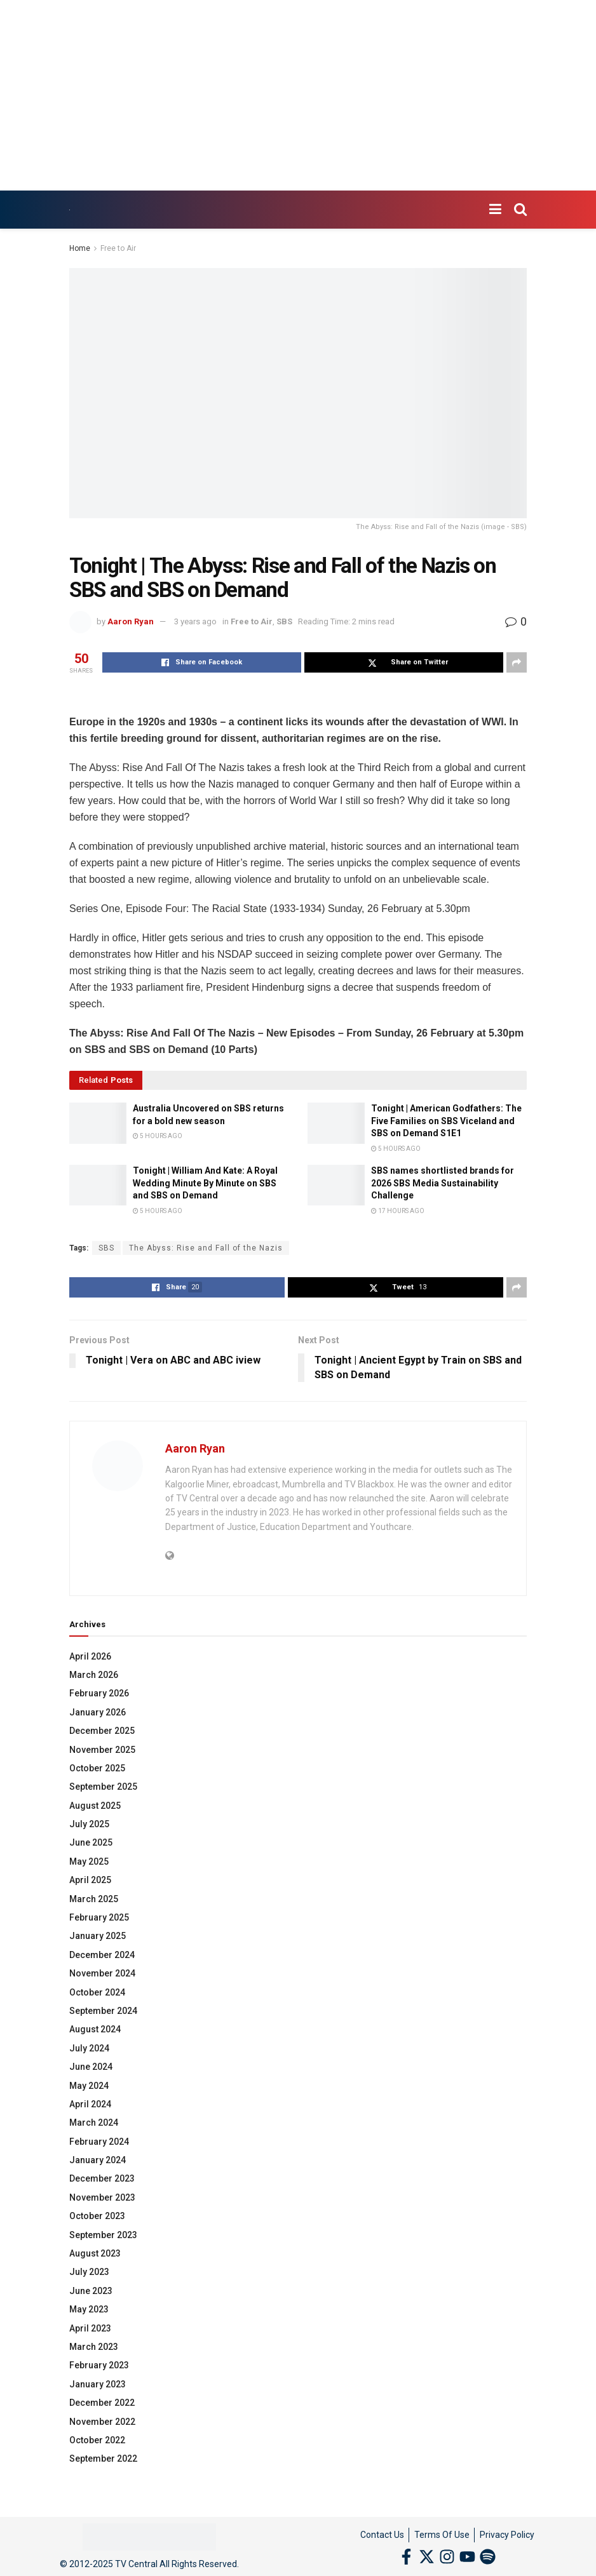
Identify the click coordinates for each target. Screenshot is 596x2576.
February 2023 (99, 2365)
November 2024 (102, 1973)
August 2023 (95, 2253)
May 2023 (89, 2309)
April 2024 (90, 2104)
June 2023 (90, 2291)
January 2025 (97, 1936)
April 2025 (90, 1880)
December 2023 (102, 2178)
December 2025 (102, 1731)
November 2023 (102, 2197)
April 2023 (90, 2328)
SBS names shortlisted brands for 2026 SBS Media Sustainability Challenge (442, 1182)
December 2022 (102, 2403)
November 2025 (102, 1750)
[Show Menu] (495, 210)
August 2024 (95, 2029)
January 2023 (97, 2384)
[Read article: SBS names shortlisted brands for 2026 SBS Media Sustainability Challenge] (336, 1185)
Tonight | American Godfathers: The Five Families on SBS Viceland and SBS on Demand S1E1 (446, 1120)
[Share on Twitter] (403, 662)
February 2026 (99, 1693)
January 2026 (97, 1712)
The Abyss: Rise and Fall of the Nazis (206, 1248)
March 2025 (93, 1899)
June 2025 (90, 1842)
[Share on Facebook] (201, 662)
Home (79, 248)
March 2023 (93, 2347)
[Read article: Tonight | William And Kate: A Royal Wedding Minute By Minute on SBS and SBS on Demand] (97, 1185)
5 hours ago (157, 1135)
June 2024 (90, 2067)
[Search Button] (520, 210)
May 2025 (89, 1861)
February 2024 (99, 2142)
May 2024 (89, 2086)
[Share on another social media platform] (516, 662)
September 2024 (103, 2011)
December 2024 (102, 1955)
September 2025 (103, 1786)
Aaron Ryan (130, 621)
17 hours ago (397, 1210)
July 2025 (89, 1824)
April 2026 (90, 1656)
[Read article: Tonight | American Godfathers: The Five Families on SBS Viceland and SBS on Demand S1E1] (336, 1123)
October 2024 (97, 1992)
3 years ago (195, 621)
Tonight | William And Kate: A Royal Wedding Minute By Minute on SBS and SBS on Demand (205, 1182)
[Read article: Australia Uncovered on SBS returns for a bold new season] (97, 1123)
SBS (284, 621)
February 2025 (99, 1917)
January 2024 (97, 2160)
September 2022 (103, 2458)
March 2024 (93, 2122)
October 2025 (97, 1768)
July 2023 (89, 2272)
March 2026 (93, 1675)
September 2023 (103, 2235)
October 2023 (97, 2216)
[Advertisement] (298, 95)
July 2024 (89, 2048)
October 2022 (97, 2440)
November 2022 (102, 2422)
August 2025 (95, 1806)
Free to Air (118, 248)
